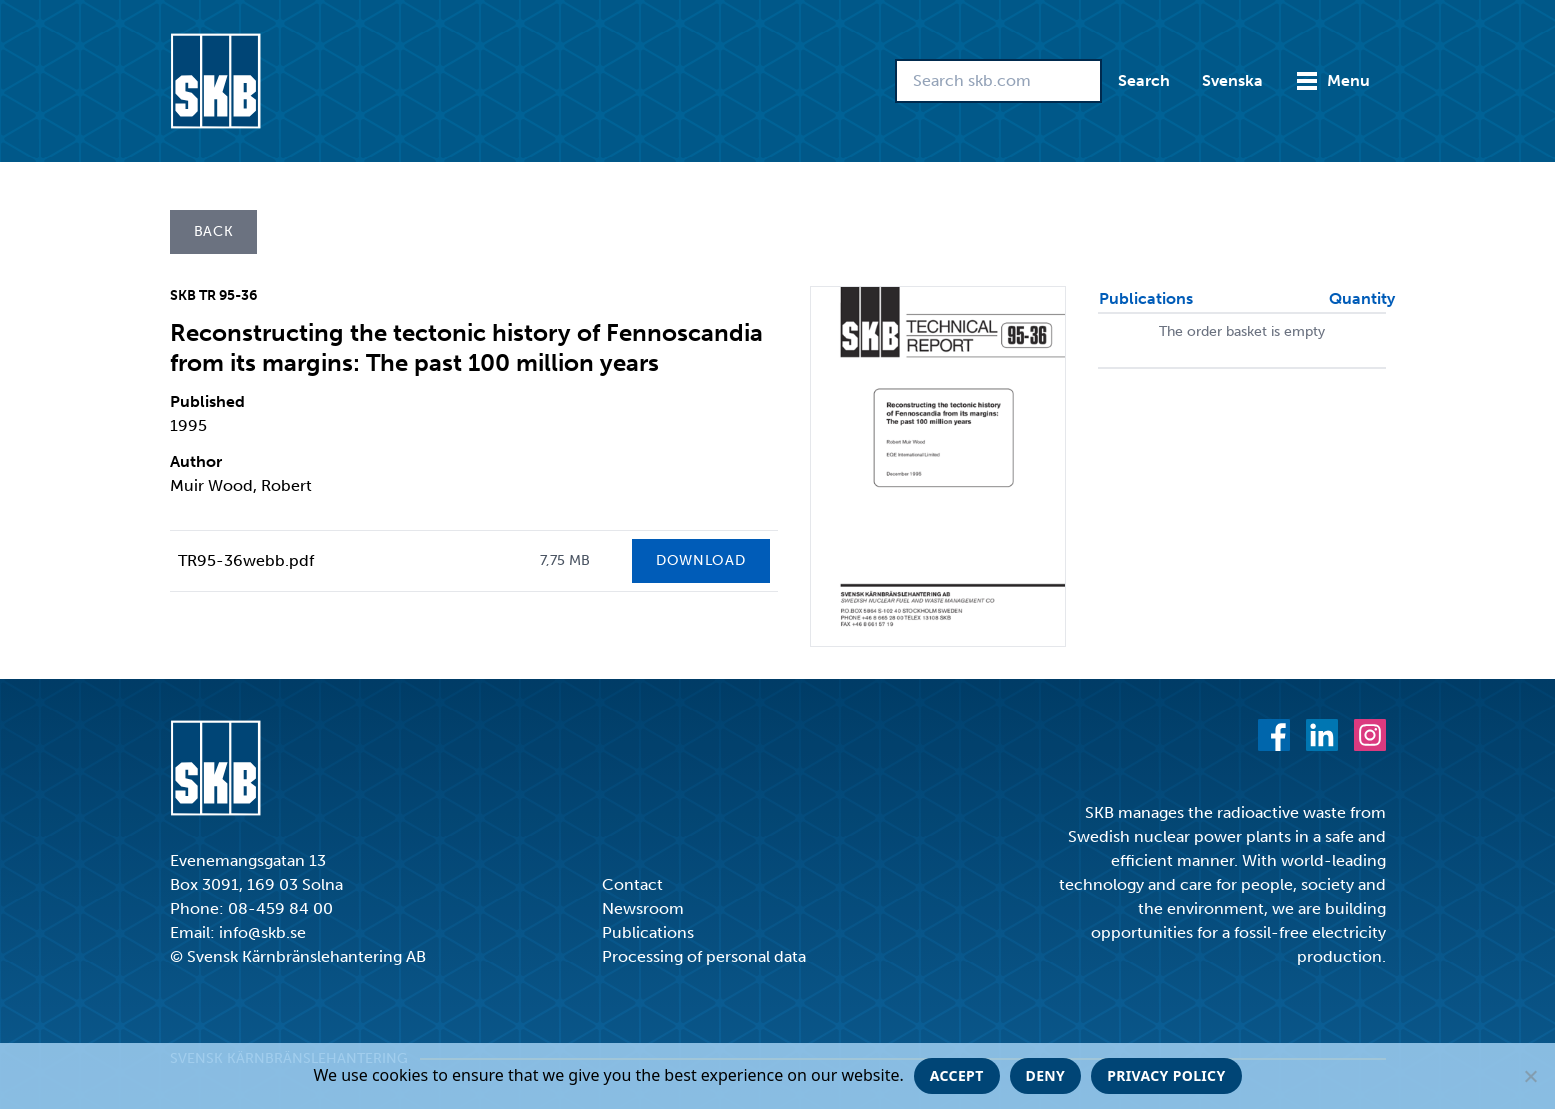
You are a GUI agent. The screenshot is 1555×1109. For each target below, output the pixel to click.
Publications (648, 932)
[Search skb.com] (998, 81)
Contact (632, 884)
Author (196, 461)
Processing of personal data (704, 956)
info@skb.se (262, 932)
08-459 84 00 (280, 908)
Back (214, 231)
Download (701, 560)
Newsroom (643, 908)
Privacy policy (1166, 1075)
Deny (1046, 1075)
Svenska (1232, 80)
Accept (957, 1075)
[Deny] (1530, 1076)
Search (1144, 80)
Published (207, 401)
